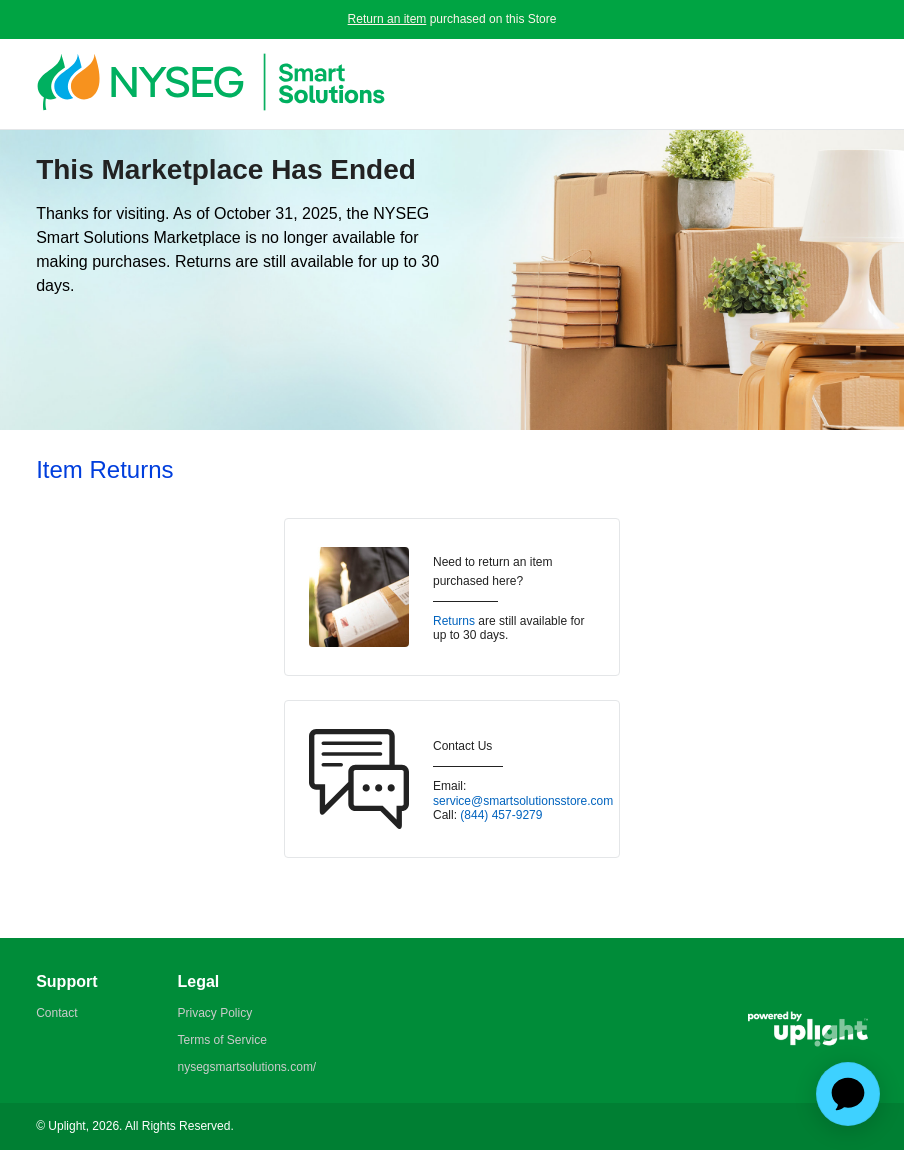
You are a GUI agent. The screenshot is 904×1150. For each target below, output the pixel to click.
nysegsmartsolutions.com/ (246, 1067)
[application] (848, 1094)
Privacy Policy (214, 1013)
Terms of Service (221, 1040)
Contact (56, 1013)
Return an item (387, 19)
